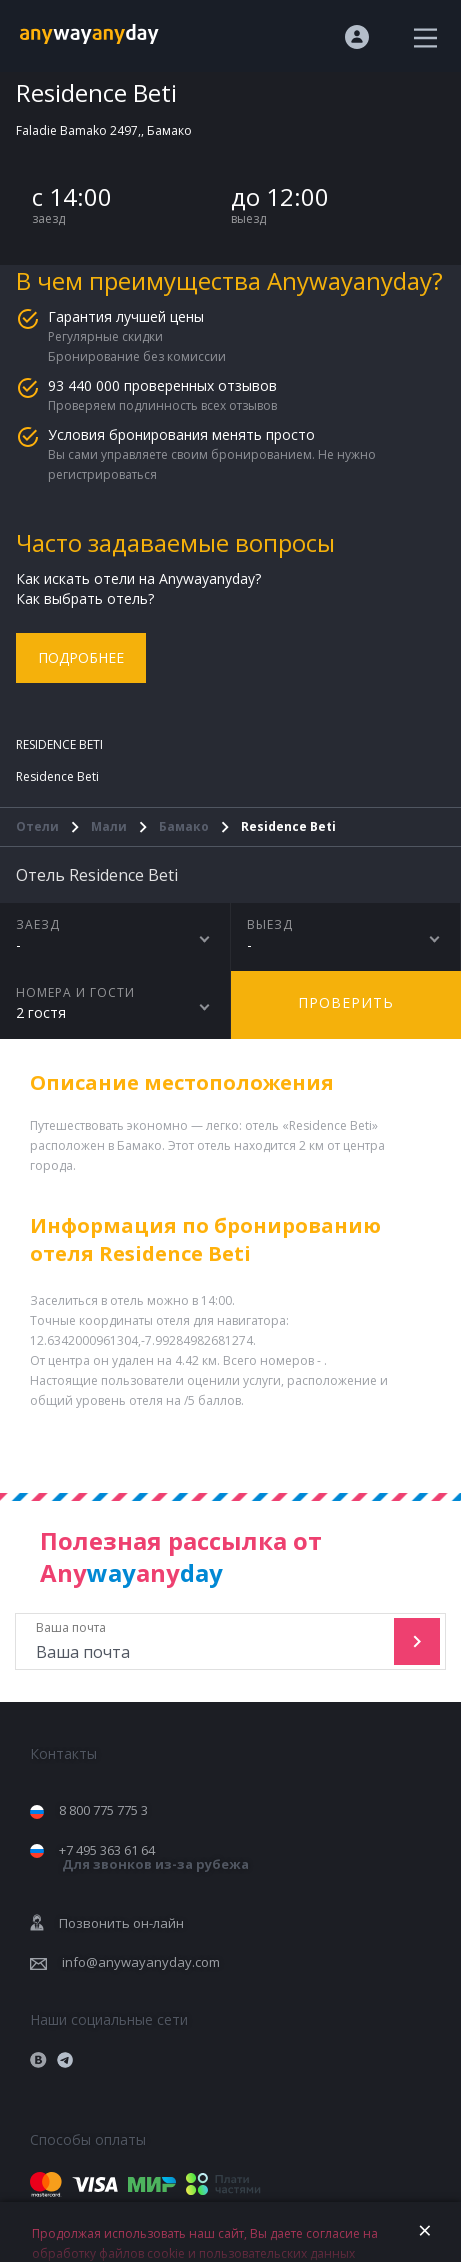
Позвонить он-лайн (121, 1923)
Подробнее (81, 657)
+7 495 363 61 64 (154, 1857)
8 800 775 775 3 (103, 1810)
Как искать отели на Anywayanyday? (138, 578)
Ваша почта (207, 1641)
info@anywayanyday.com (141, 1962)
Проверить (346, 1002)
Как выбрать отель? (85, 598)
